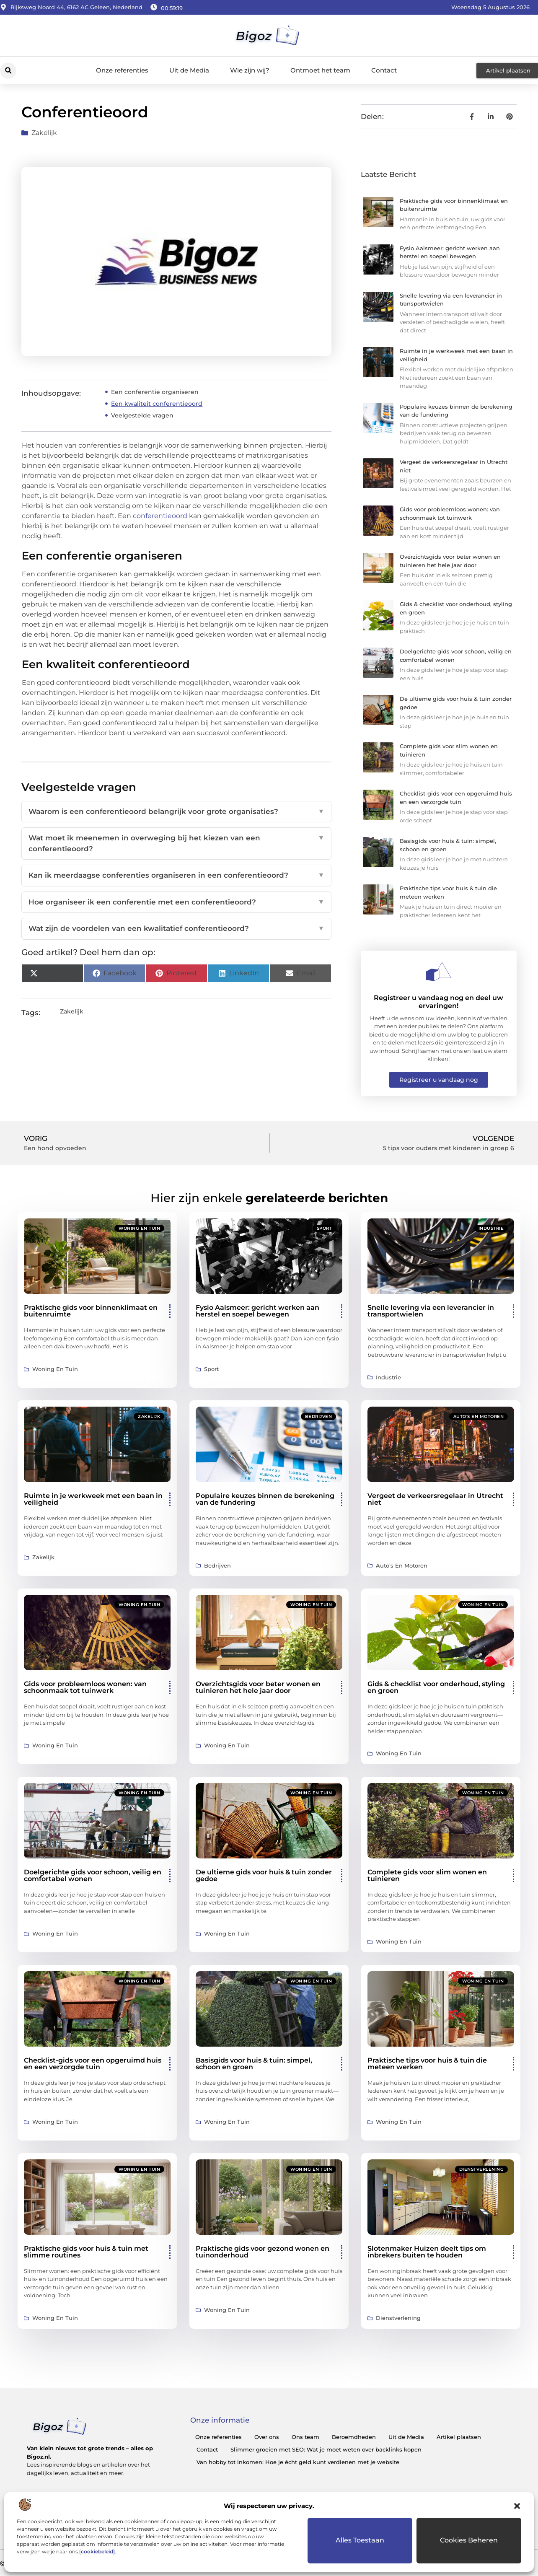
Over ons (266, 2436)
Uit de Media (189, 70)
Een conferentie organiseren (155, 392)
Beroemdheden (354, 2436)
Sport (324, 1228)
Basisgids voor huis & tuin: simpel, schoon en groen (254, 2063)
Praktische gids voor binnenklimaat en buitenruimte (91, 1311)
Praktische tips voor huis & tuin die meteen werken (427, 2063)
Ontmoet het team (320, 70)
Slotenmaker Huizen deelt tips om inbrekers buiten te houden (426, 2251)
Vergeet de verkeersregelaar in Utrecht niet (435, 1499)
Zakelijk (44, 133)
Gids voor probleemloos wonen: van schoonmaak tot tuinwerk (85, 1687)
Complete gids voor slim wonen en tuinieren (427, 1875)
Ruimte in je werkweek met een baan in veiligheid (93, 1499)
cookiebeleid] (98, 2551)
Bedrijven (318, 1416)
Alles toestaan (360, 2540)
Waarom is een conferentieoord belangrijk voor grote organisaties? (176, 811)
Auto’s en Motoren (478, 1416)
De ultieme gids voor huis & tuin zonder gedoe (264, 1875)
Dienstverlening (481, 2169)
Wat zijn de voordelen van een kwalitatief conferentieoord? (176, 928)
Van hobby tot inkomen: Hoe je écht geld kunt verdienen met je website (298, 2462)
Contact (384, 70)
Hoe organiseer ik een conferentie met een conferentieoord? (176, 902)
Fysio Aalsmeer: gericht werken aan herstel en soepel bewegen (257, 1311)
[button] (517, 2506)
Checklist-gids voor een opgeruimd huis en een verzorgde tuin (92, 2063)
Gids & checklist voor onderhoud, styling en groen (436, 1687)
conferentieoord (161, 516)
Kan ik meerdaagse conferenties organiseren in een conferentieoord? (176, 875)
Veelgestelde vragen (142, 415)
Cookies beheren (469, 2540)
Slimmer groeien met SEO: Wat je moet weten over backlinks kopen (326, 2449)
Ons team (305, 2436)
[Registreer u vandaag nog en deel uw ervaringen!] (438, 971)
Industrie (491, 1228)
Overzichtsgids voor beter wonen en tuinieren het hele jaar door (258, 1687)
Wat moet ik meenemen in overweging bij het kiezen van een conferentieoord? (176, 843)
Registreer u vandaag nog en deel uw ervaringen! (438, 1002)
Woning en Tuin (139, 1228)
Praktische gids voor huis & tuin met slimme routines (86, 2251)
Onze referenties (122, 70)
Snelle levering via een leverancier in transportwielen (430, 1311)
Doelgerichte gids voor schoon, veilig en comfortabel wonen (92, 1875)
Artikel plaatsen (459, 2436)
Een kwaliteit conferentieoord (156, 403)
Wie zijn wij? (249, 70)
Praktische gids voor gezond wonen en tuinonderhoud (262, 2251)
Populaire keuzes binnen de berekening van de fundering (265, 1499)
